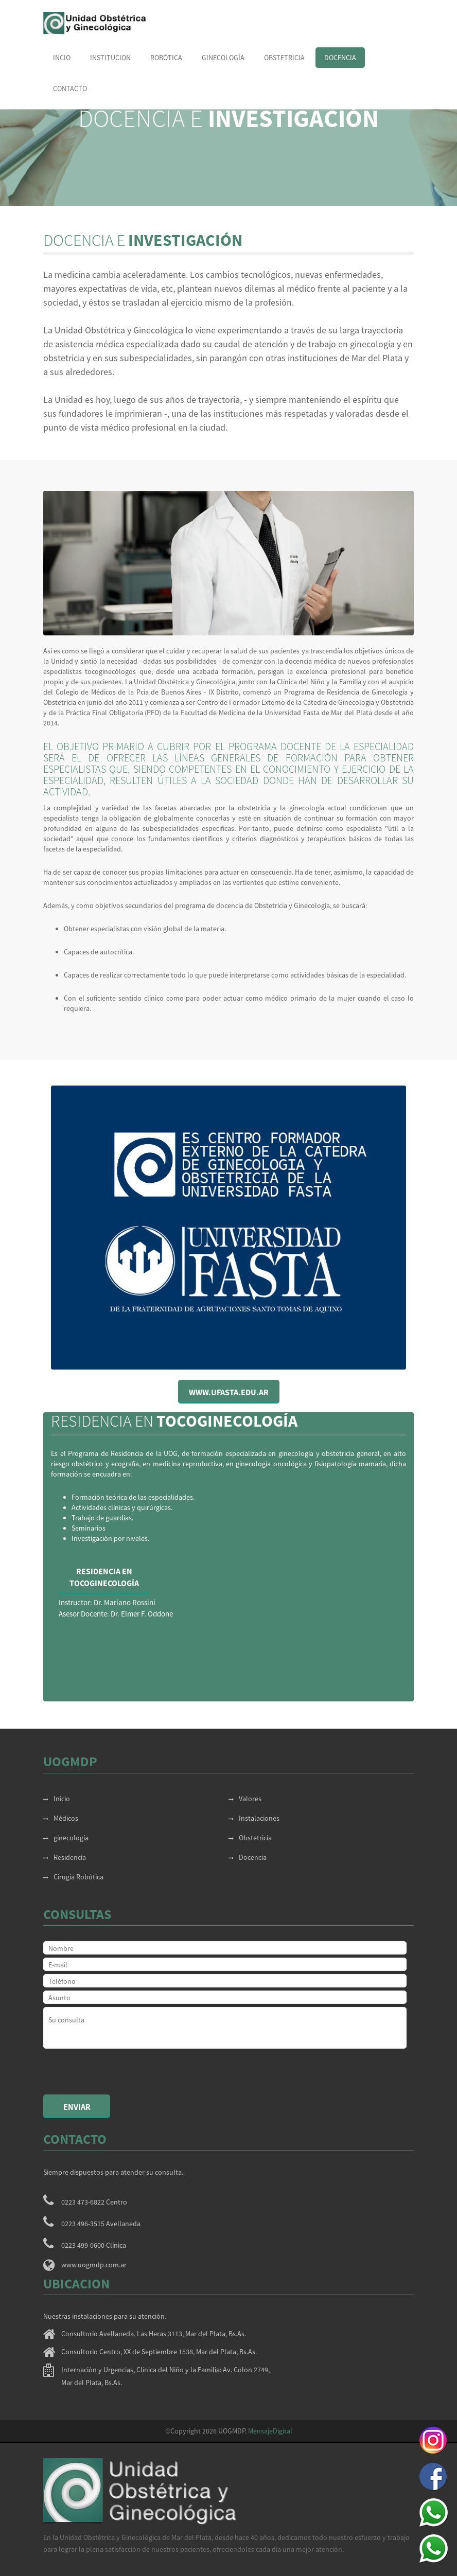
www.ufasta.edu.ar (229, 1392)
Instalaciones (253, 1818)
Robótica (166, 57)
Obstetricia (250, 1837)
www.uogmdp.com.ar (94, 2264)
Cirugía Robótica (73, 1876)
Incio (62, 57)
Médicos (60, 1818)
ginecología (66, 1837)
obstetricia (284, 57)
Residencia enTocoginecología (104, 1577)
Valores (244, 1798)
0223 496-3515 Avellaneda (100, 2223)
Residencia (64, 1857)
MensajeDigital (270, 2431)
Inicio (56, 1798)
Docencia (340, 57)
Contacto (70, 88)
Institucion (110, 57)
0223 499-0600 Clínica (93, 2245)
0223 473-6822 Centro (94, 2202)
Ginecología (223, 57)
